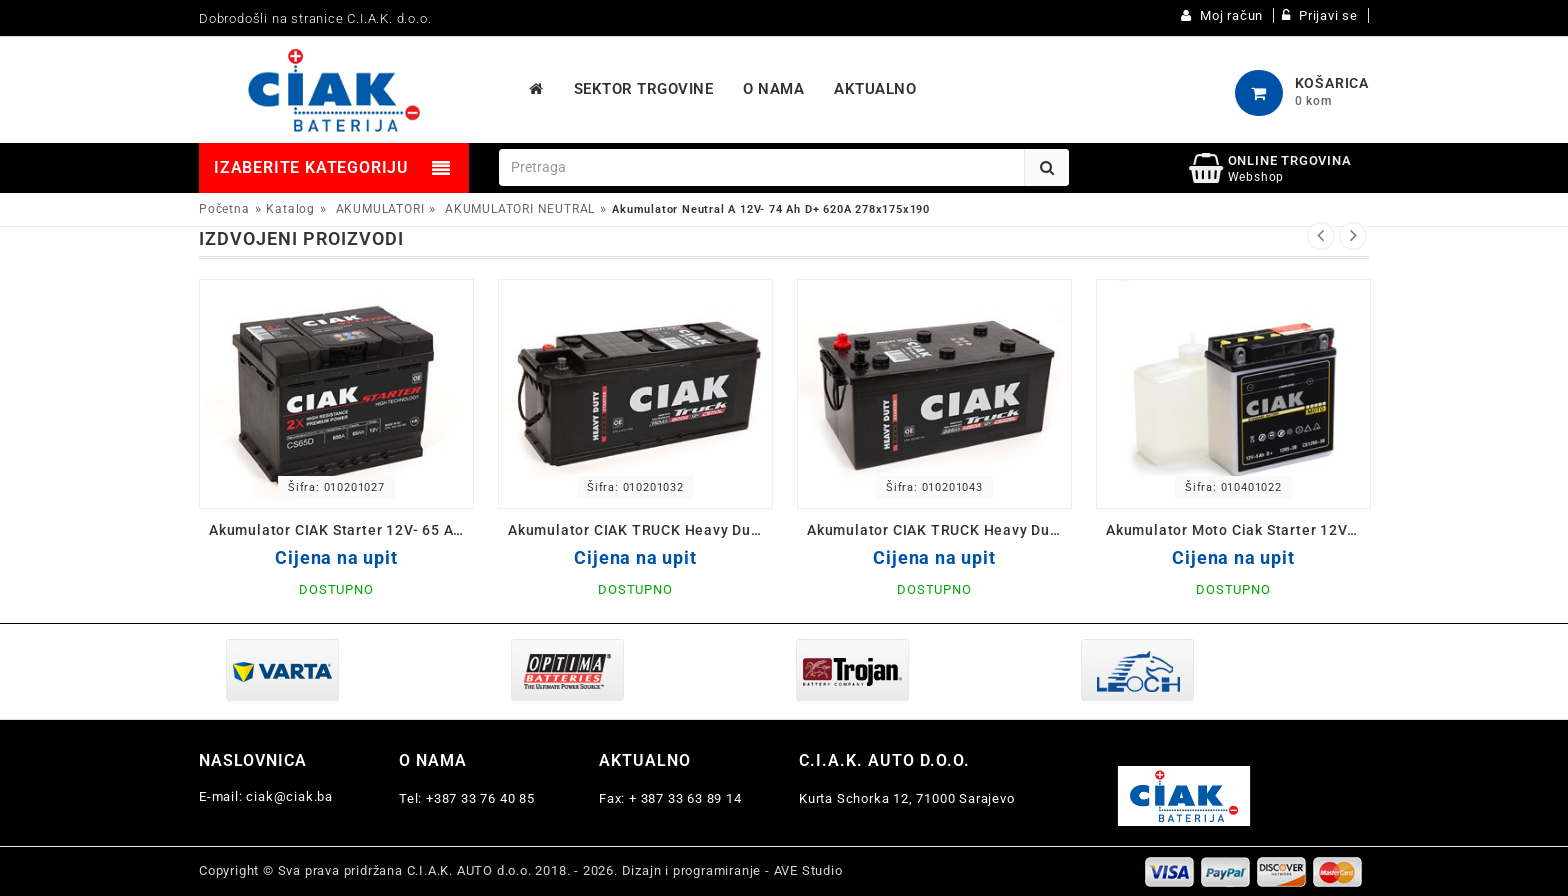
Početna (224, 209)
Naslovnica (253, 760)
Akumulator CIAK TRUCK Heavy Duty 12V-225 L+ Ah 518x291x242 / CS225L (939, 530)
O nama (433, 760)
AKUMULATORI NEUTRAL (520, 209)
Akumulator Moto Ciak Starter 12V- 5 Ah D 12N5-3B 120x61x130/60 (1238, 530)
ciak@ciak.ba (289, 796)
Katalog (290, 209)
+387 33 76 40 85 (480, 798)
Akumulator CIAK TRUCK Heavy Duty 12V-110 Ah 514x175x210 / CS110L (640, 530)
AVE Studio (808, 870)
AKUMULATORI (380, 209)
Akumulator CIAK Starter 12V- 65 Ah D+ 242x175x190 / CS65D (341, 530)
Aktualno (645, 760)
